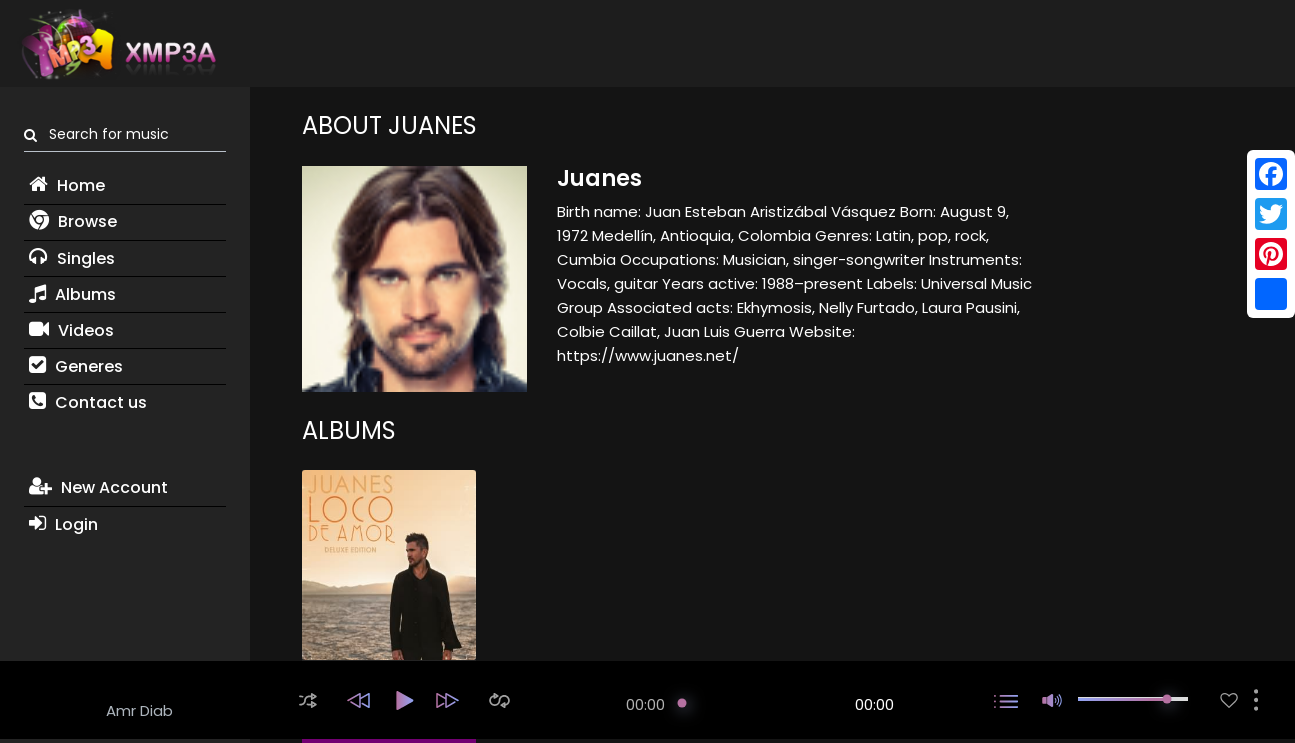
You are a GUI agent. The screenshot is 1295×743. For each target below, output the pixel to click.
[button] (308, 700)
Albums (72, 294)
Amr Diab (139, 710)
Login (63, 524)
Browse (73, 221)
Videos (71, 330)
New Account (98, 487)
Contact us (88, 402)
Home (67, 185)
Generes (76, 366)
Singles (72, 258)
